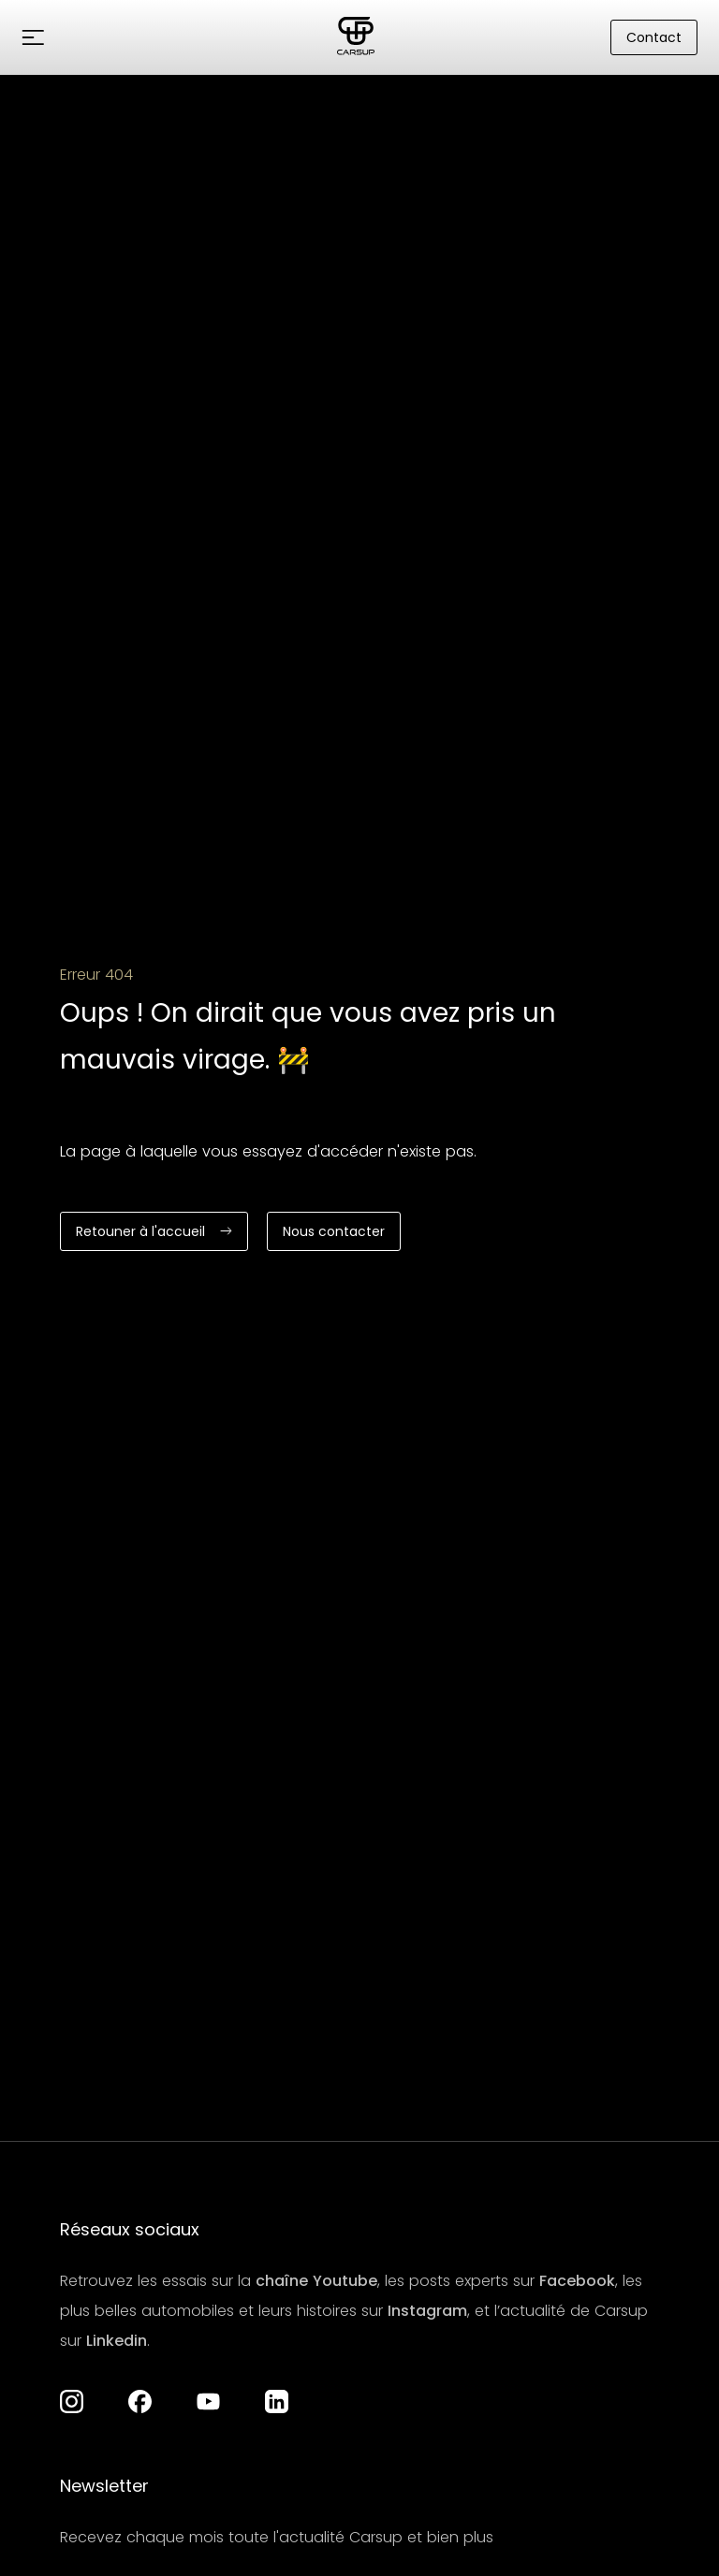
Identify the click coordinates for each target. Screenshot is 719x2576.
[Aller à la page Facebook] (140, 2401)
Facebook (577, 2281)
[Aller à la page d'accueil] (355, 37)
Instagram (427, 2310)
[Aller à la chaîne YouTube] (208, 2401)
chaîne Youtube (316, 2281)
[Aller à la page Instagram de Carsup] (71, 2401)
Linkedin (116, 2340)
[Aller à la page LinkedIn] (276, 2401)
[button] (32, 37)
